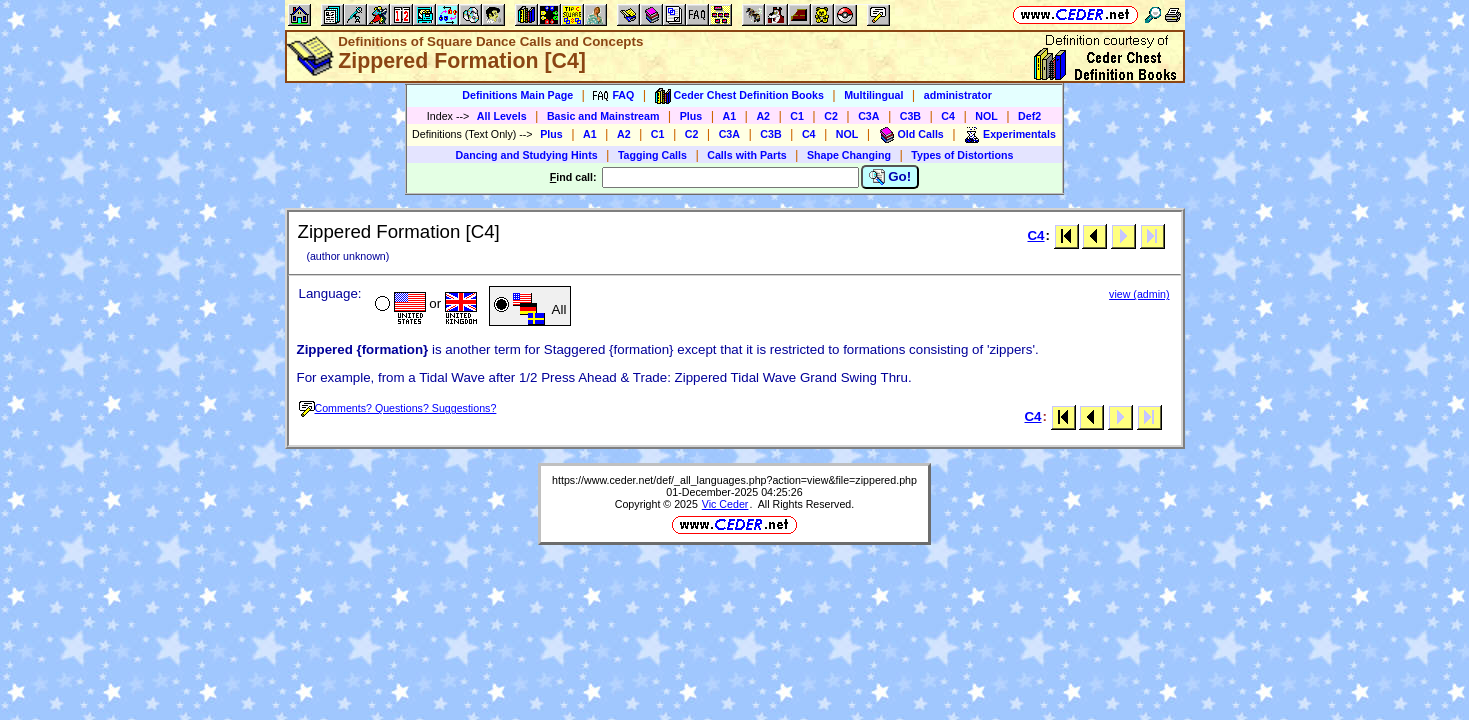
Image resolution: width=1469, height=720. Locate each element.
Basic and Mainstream (603, 116)
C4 (948, 116)
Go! (890, 177)
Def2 (1029, 116)
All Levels (502, 116)
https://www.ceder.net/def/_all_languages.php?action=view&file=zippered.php (734, 480)
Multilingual (873, 95)
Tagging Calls (652, 155)
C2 (831, 116)
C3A (868, 116)
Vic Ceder (725, 504)
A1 (730, 116)
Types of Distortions (962, 155)
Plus (691, 116)
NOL (986, 116)
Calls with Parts (746, 155)
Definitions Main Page (517, 95)
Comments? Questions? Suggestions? (398, 408)
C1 (797, 116)
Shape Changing (849, 155)
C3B (910, 116)
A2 (763, 116)
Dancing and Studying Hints (527, 155)
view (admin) (1139, 294)
